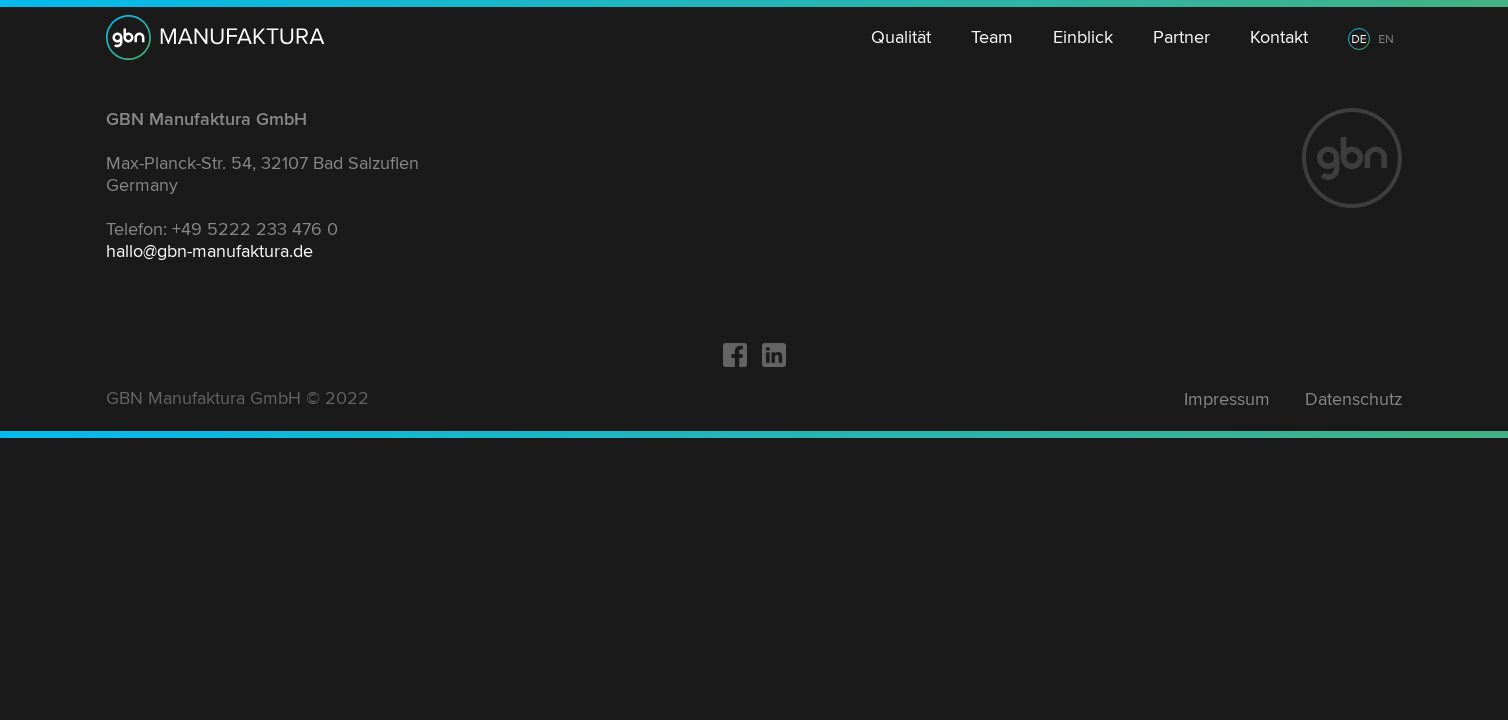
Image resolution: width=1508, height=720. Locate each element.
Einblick (1083, 37)
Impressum (1227, 399)
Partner (1181, 37)
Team (992, 37)
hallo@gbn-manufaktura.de (209, 251)
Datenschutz (1353, 399)
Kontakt (1279, 37)
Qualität (901, 37)
